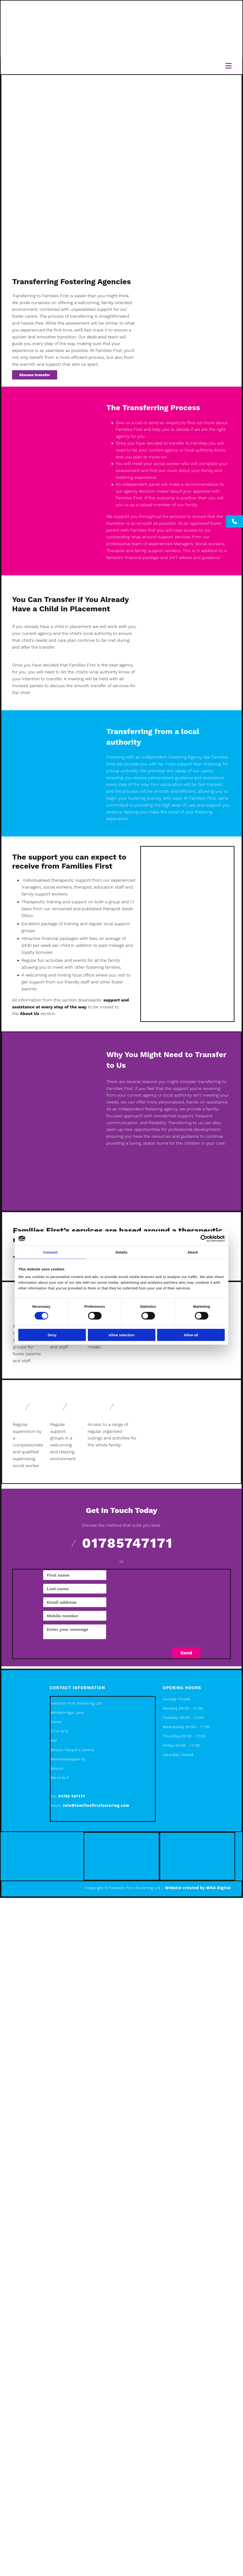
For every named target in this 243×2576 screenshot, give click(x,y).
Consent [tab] (50, 1252)
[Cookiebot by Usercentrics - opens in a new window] (204, 1238)
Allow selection (121, 1335)
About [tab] (192, 1252)
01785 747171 (71, 1796)
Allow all (191, 1335)
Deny (52, 1335)
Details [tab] (121, 1252)
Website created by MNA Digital (198, 1887)
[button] (234, 521)
